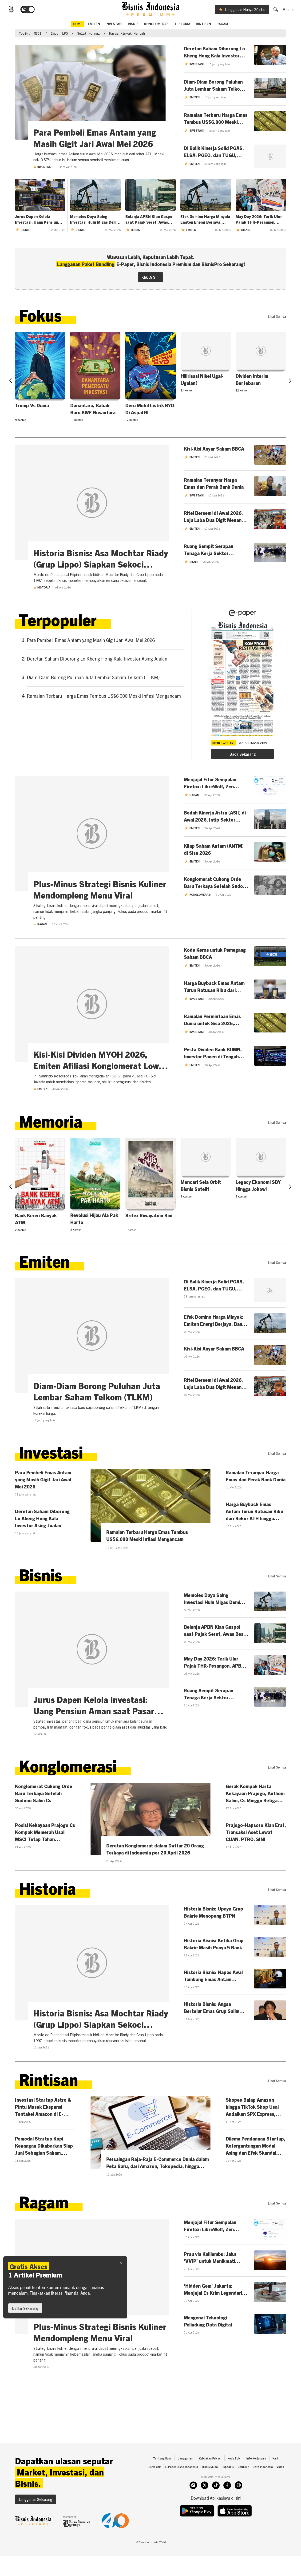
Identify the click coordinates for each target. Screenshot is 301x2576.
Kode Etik (234, 2481)
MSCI (37, 36)
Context (243, 2490)
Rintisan (203, 25)
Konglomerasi (157, 25)
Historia (182, 25)
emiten (94, 25)
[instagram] (193, 2508)
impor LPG (59, 36)
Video (280, 2490)
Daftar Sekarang (25, 2308)
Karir (276, 2481)
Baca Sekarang (243, 777)
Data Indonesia (263, 2490)
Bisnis (133, 25)
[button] (11, 404)
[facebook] (227, 2508)
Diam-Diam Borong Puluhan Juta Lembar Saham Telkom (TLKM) (93, 700)
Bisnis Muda (210, 2490)
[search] (268, 11)
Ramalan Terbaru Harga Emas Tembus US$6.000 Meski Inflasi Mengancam (104, 719)
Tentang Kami (162, 2481)
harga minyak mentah (127, 36)
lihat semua (277, 340)
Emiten (40, 1111)
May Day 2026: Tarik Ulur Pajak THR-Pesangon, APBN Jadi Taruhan (259, 242)
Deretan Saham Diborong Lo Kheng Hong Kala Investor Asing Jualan (97, 682)
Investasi (114, 25)
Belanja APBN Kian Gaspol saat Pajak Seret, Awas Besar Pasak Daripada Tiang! (149, 242)
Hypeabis (228, 2490)
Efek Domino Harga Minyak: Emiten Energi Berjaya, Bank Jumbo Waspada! (205, 242)
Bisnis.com (154, 2490)
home (77, 25)
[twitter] (204, 2508)
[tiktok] (216, 2508)
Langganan (185, 2481)
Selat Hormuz (88, 36)
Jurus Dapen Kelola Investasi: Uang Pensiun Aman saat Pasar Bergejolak (36, 242)
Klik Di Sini (150, 300)
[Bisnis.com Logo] (19, 11)
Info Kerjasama (256, 2481)
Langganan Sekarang (35, 2522)
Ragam (222, 25)
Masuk (280, 11)
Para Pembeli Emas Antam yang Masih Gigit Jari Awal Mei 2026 (91, 663)
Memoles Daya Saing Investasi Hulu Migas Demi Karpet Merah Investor (94, 242)
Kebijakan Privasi (210, 2481)
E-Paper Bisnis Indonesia (181, 2490)
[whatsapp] (238, 2508)
